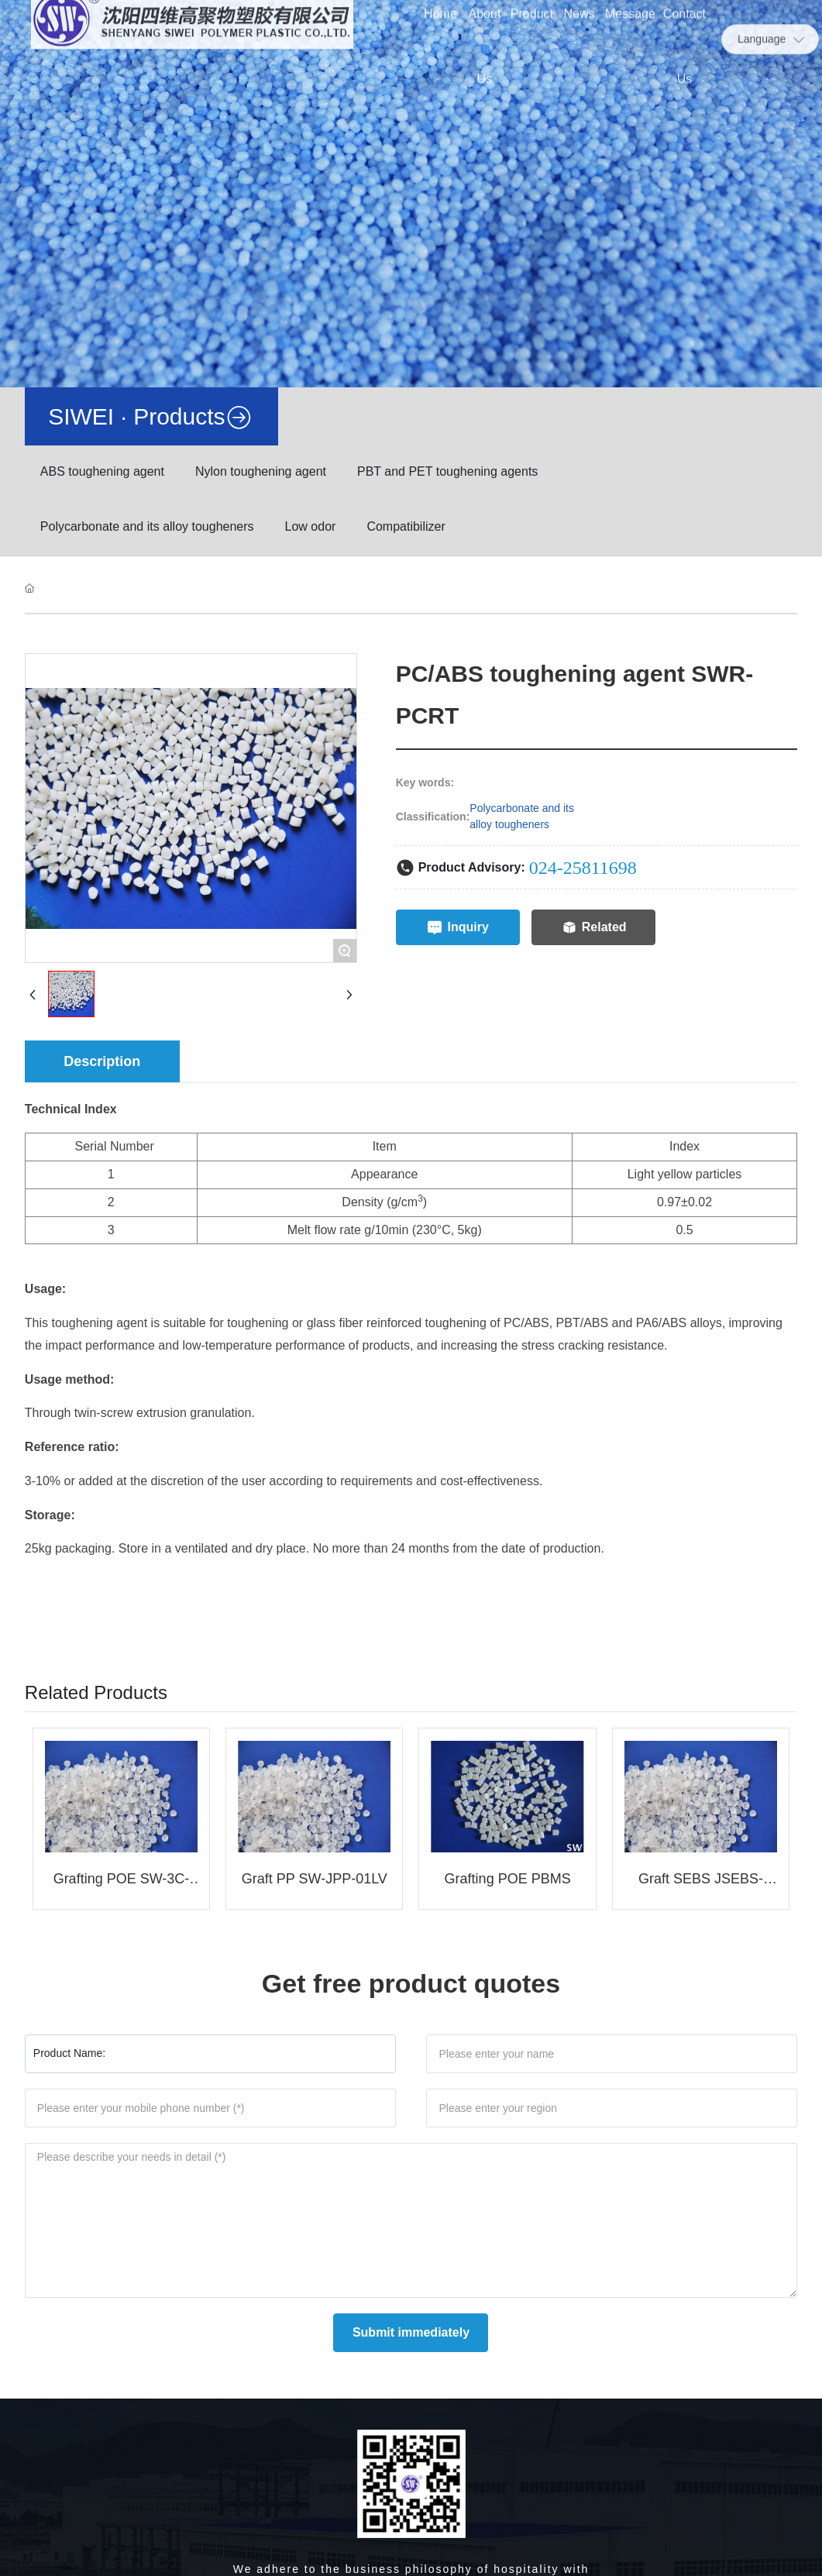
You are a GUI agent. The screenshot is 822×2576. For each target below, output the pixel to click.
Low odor (310, 526)
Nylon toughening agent (260, 471)
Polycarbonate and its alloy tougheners (147, 526)
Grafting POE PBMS (508, 1878)
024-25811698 (583, 868)
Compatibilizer (405, 526)
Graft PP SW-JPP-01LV (314, 1878)
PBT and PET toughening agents (447, 471)
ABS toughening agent (102, 471)
